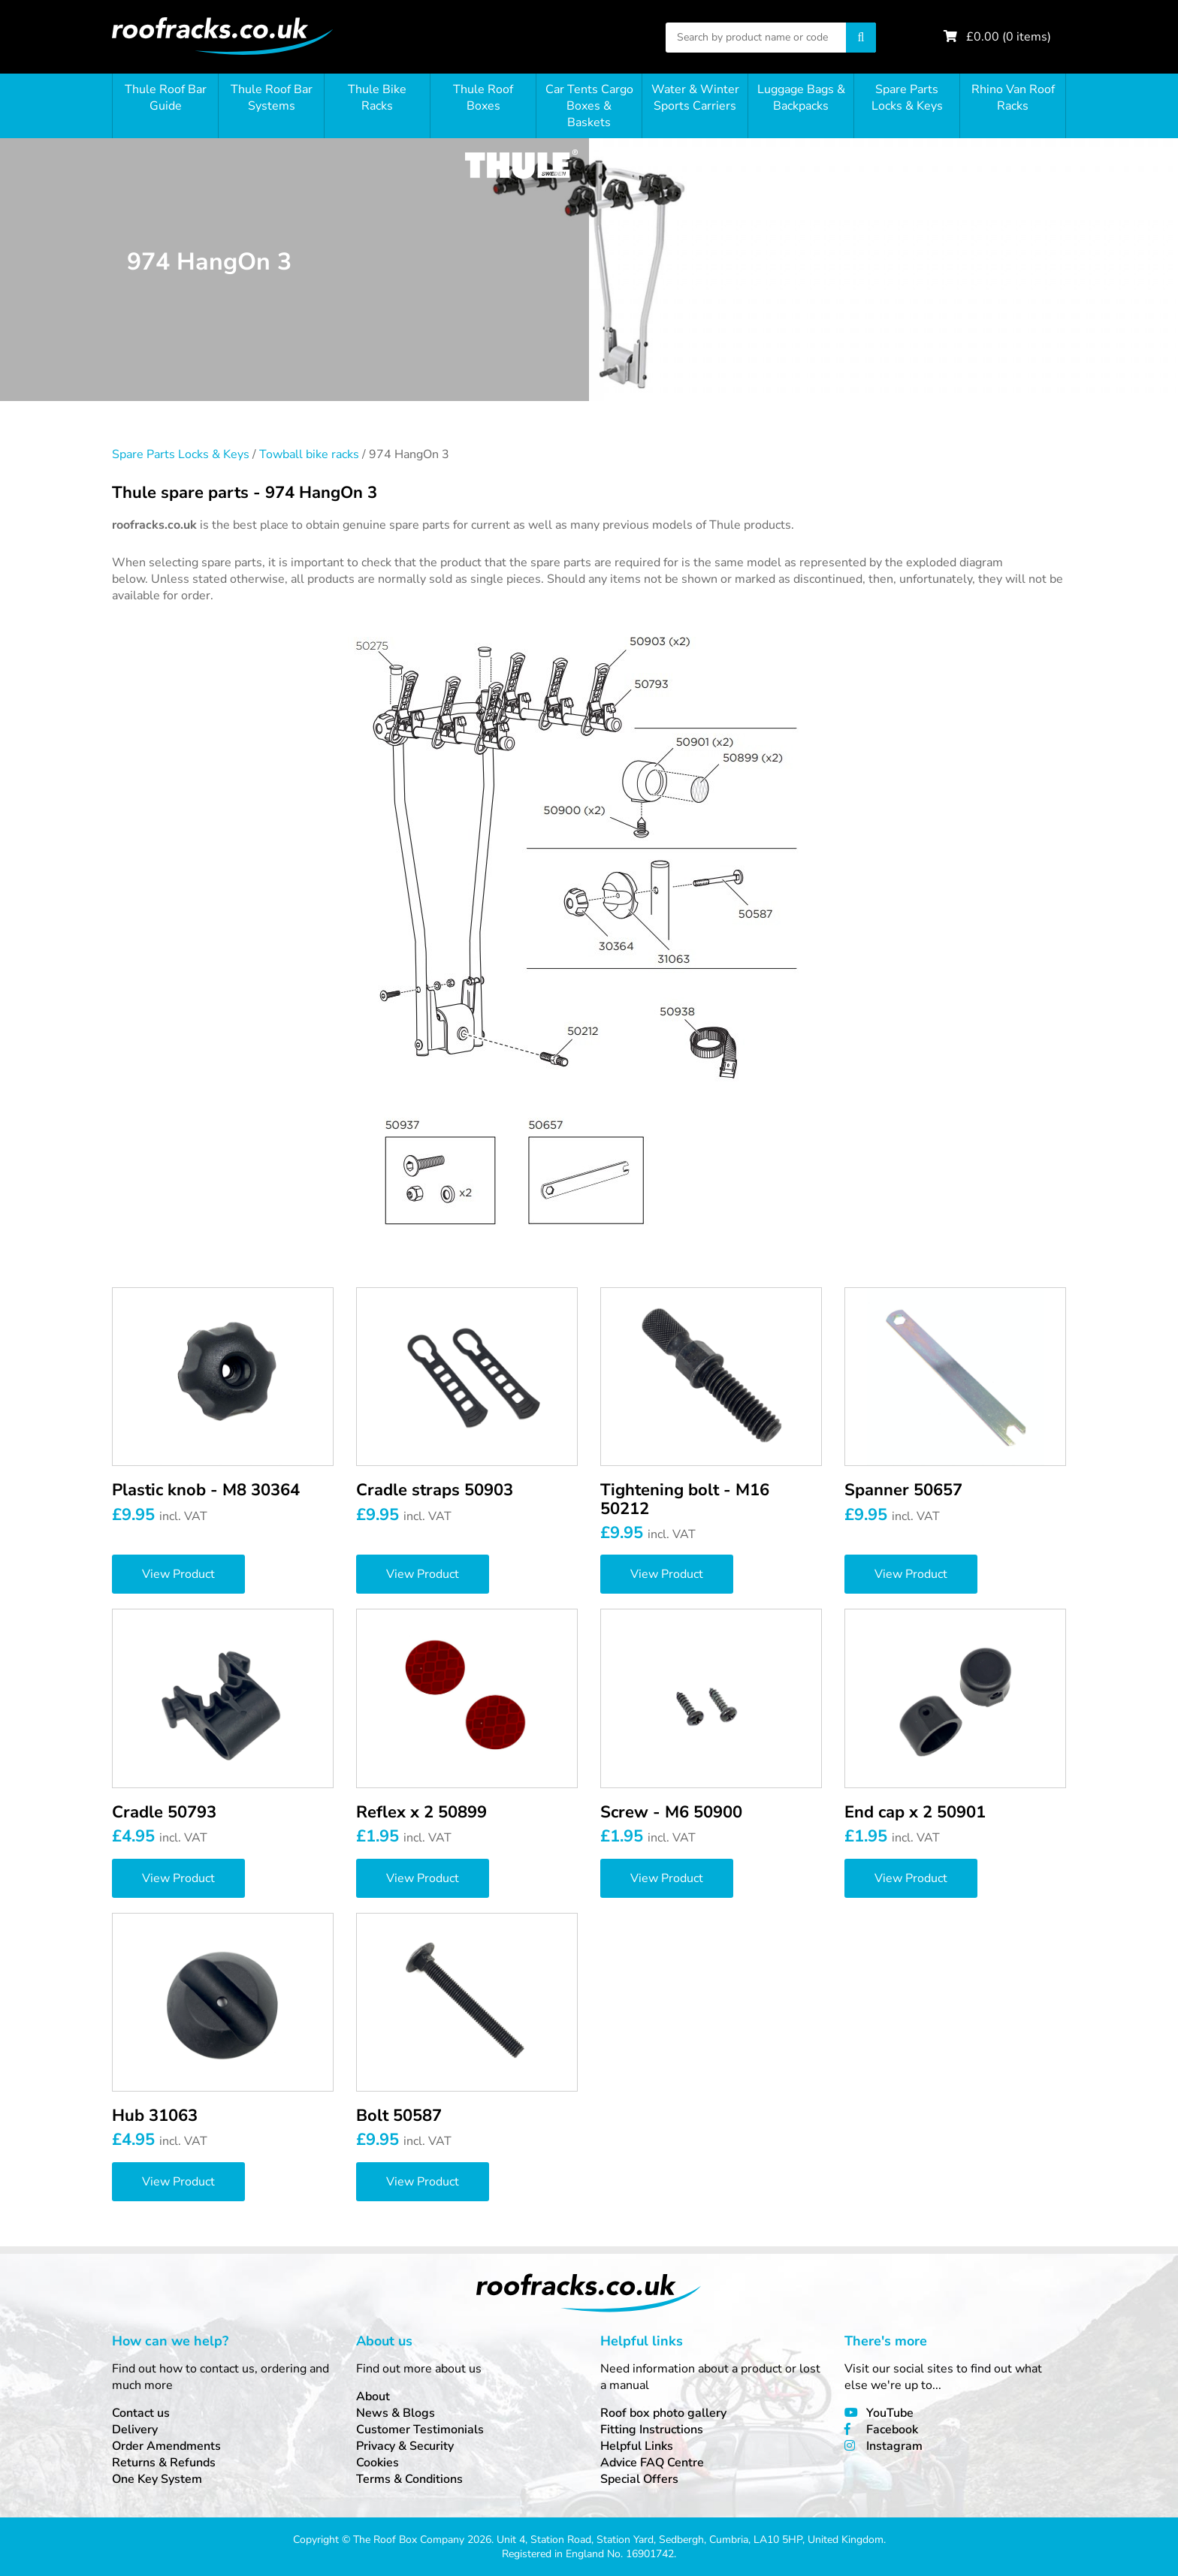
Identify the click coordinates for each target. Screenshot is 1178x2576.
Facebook (892, 2429)
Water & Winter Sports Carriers (695, 97)
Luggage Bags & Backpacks (801, 97)
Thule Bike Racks (377, 97)
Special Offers (639, 2479)
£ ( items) (1008, 37)
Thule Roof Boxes (483, 97)
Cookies (377, 2462)
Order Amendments (166, 2446)
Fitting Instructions (651, 2429)
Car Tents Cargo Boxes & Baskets (589, 106)
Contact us (141, 2413)
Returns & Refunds (164, 2462)
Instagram (894, 2446)
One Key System (157, 2479)
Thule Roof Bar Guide (166, 97)
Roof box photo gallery (663, 2413)
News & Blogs (395, 2413)
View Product (178, 1574)
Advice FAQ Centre (652, 2462)
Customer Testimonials (420, 2429)
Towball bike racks (309, 454)
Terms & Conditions (409, 2479)
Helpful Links (636, 2446)
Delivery (135, 2429)
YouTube (890, 2413)
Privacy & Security (405, 2446)
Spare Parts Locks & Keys (907, 97)
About (373, 2396)
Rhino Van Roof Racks (1013, 97)
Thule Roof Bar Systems (272, 97)
